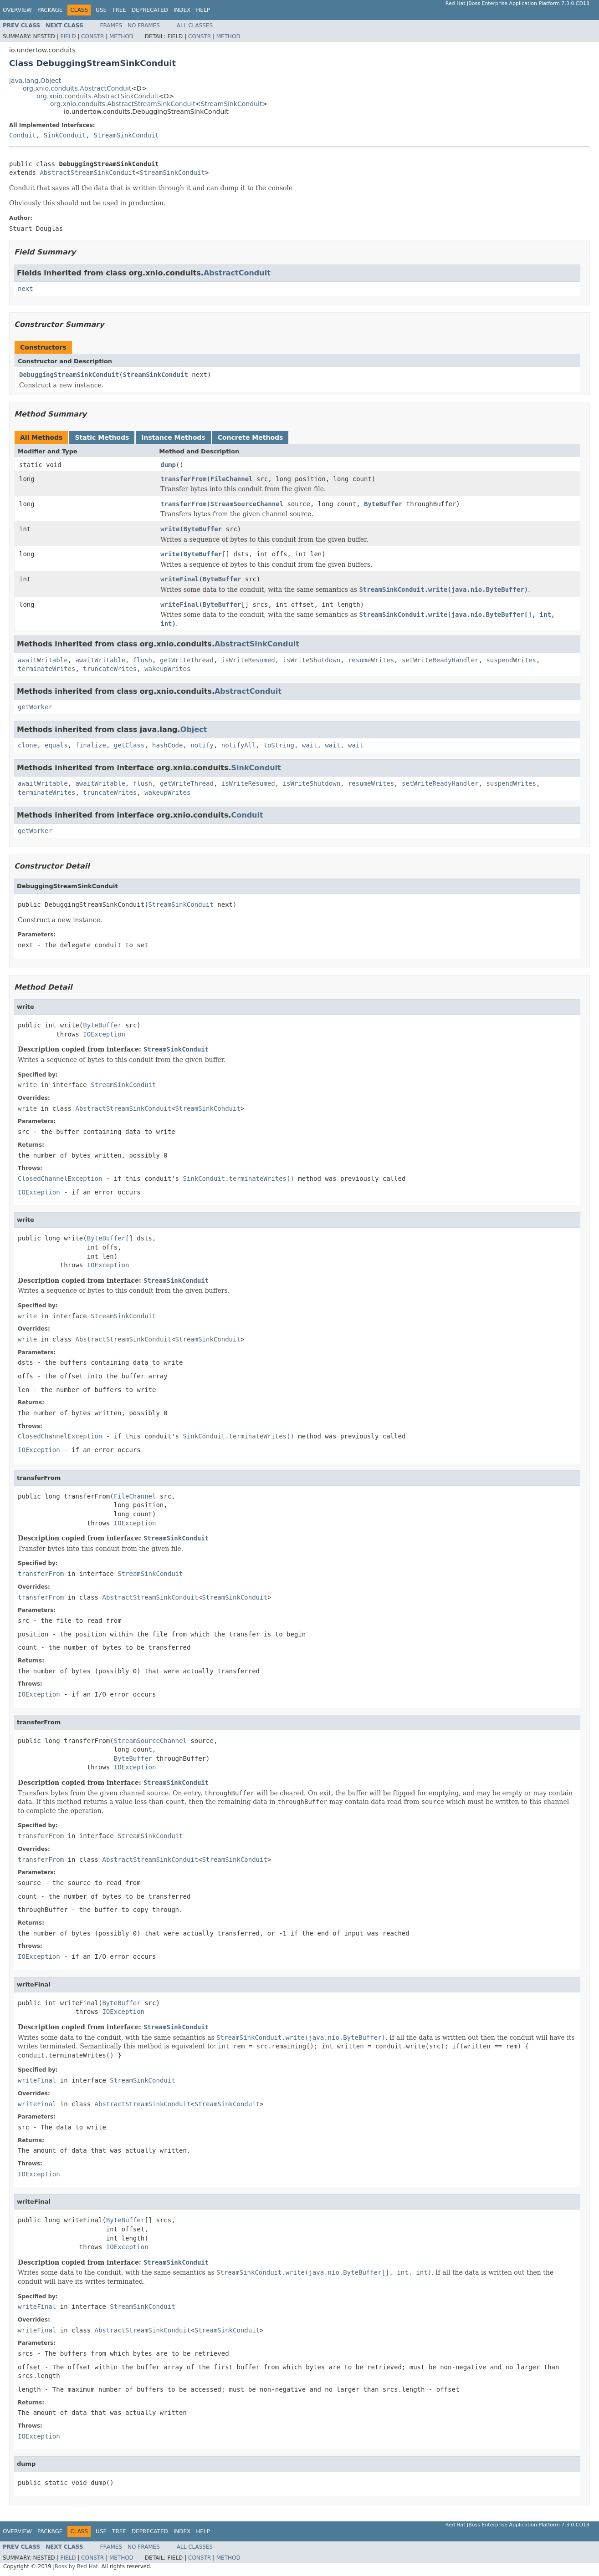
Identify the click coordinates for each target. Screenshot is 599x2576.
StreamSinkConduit (231, 103)
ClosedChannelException (60, 1178)
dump (168, 464)
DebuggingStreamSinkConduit (69, 374)
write (169, 529)
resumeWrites (371, 660)
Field (68, 36)
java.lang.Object (35, 80)
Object (193, 729)
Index (182, 10)
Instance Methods (173, 437)
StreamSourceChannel (246, 504)
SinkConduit (65, 135)
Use (101, 10)
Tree (119, 10)
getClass (129, 745)
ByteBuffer (383, 504)
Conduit (22, 135)
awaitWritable (43, 660)
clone (27, 745)
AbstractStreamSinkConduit (88, 172)
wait (309, 745)
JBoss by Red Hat (75, 2566)
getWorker (35, 707)
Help (203, 10)
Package (49, 10)
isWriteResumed (248, 660)
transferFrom (183, 479)
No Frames (144, 25)
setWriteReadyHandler (440, 660)
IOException (104, 1034)
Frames (111, 25)
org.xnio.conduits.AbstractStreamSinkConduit (122, 103)
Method (121, 36)
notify (202, 745)
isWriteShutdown (311, 660)
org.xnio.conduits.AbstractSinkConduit (97, 96)
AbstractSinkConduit (257, 644)
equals (56, 745)
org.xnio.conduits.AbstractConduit (77, 88)
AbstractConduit (237, 273)
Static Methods (102, 437)
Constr (92, 36)
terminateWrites (46, 668)
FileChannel (231, 479)
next (25, 288)
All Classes (195, 25)
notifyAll (238, 745)
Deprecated (150, 10)
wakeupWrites (167, 668)
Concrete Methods (250, 437)
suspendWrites (511, 660)
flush (142, 660)
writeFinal (179, 579)
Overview (17, 10)
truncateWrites (110, 668)
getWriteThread (187, 660)
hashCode (167, 745)
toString (279, 745)
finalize (90, 745)
